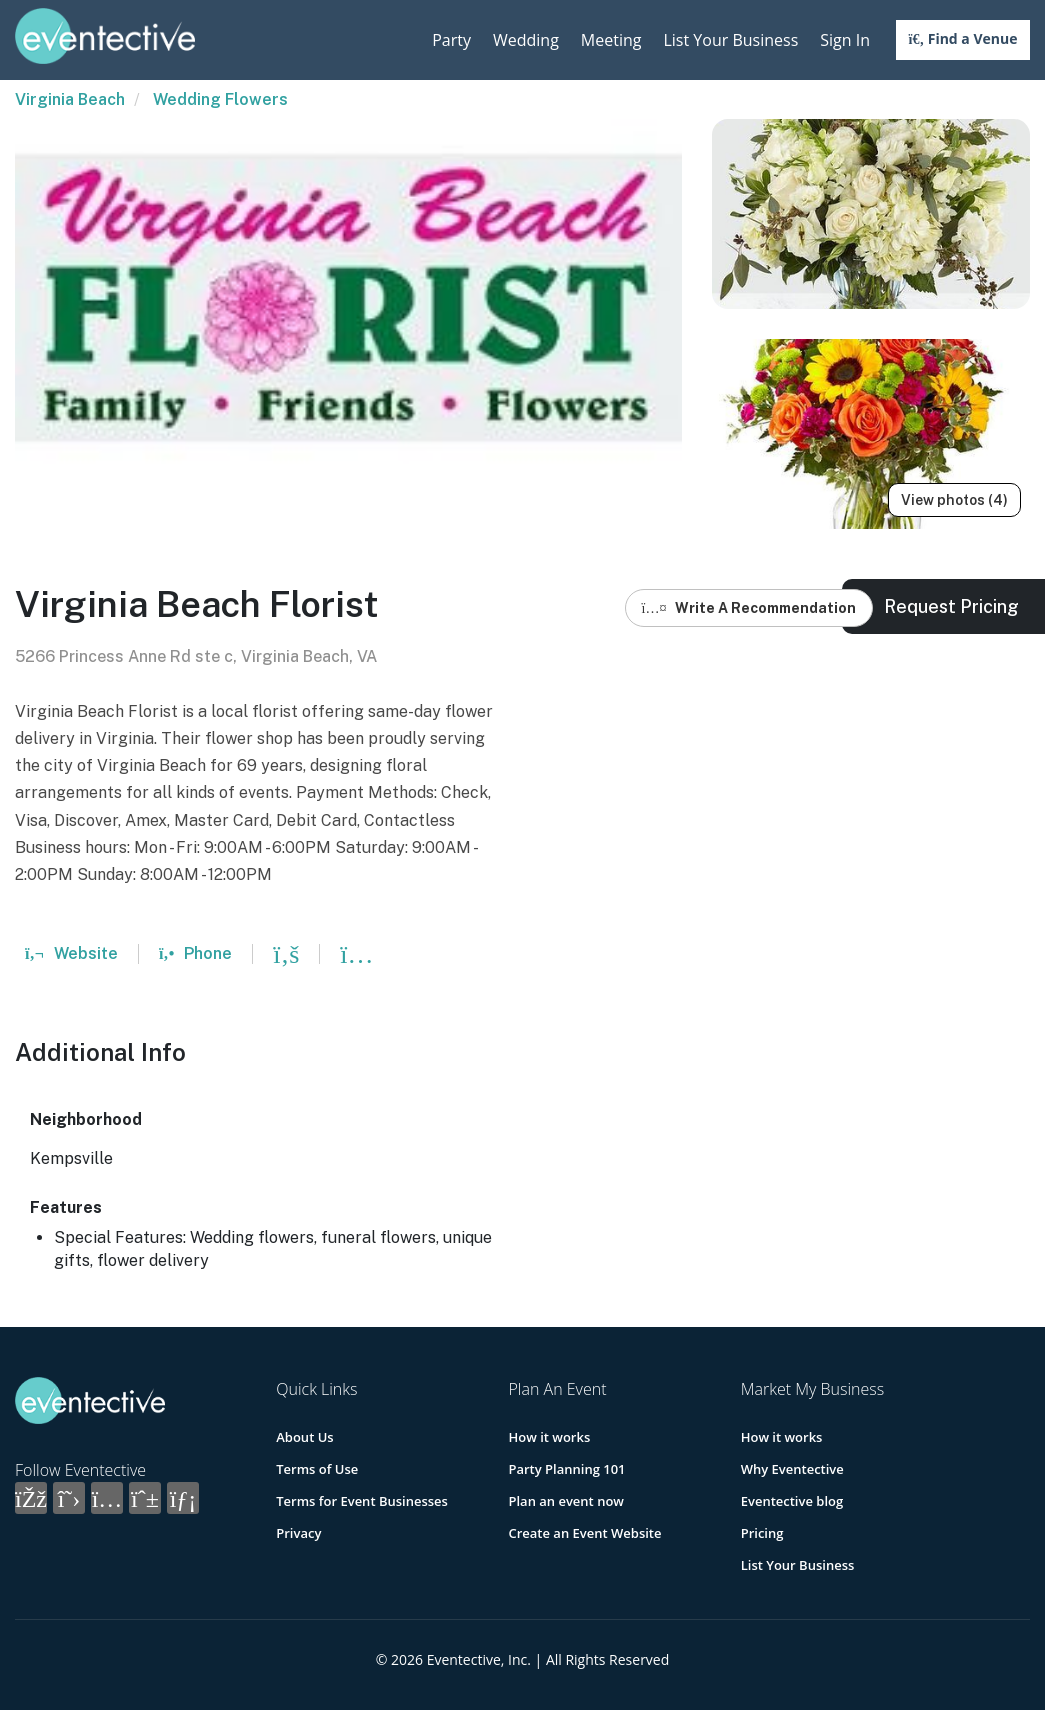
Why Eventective (792, 1469)
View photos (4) (954, 500)
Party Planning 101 (566, 1469)
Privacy (298, 1533)
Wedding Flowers (220, 99)
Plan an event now (565, 1501)
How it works (549, 1437)
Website (71, 953)
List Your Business (730, 40)
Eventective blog (792, 1501)
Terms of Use (317, 1469)
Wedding (526, 40)
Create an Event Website (584, 1533)
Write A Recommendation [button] (749, 608)
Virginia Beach (70, 99)
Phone (195, 953)
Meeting (611, 40)
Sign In (845, 40)
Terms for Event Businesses (362, 1501)
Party (451, 40)
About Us (304, 1437)
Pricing (762, 1533)
